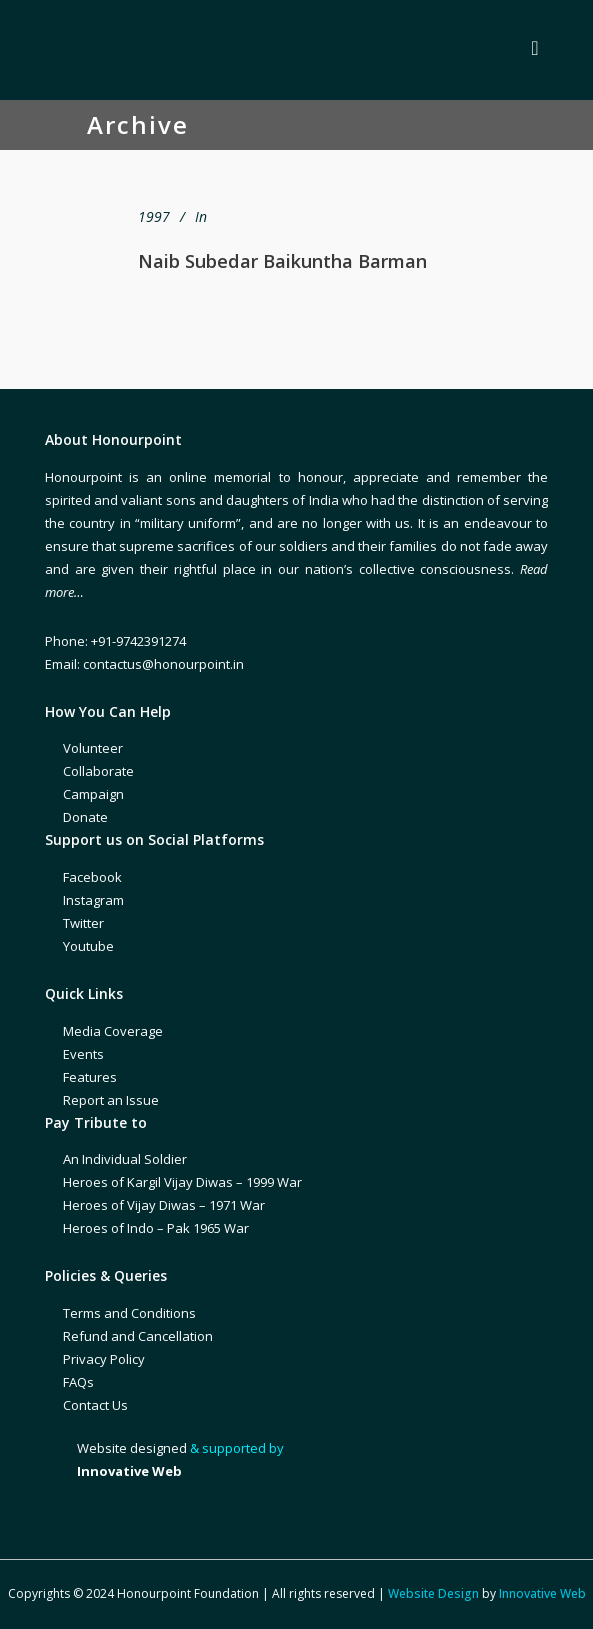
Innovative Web (542, 1593)
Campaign (93, 794)
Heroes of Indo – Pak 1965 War (156, 1228)
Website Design (433, 1593)
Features (90, 1077)
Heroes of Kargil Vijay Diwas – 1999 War (182, 1182)
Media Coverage (113, 1031)
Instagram (93, 900)
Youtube (88, 946)
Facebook (92, 877)
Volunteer (93, 748)
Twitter (83, 923)
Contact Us (95, 1405)
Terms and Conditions (129, 1313)
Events (83, 1054)
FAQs (78, 1382)
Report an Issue (111, 1100)
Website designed (132, 1448)
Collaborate (98, 771)
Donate (85, 817)
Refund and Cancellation (138, 1336)
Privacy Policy (104, 1359)
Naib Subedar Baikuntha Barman (282, 261)
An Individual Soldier (125, 1159)
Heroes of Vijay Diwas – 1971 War (164, 1205)
